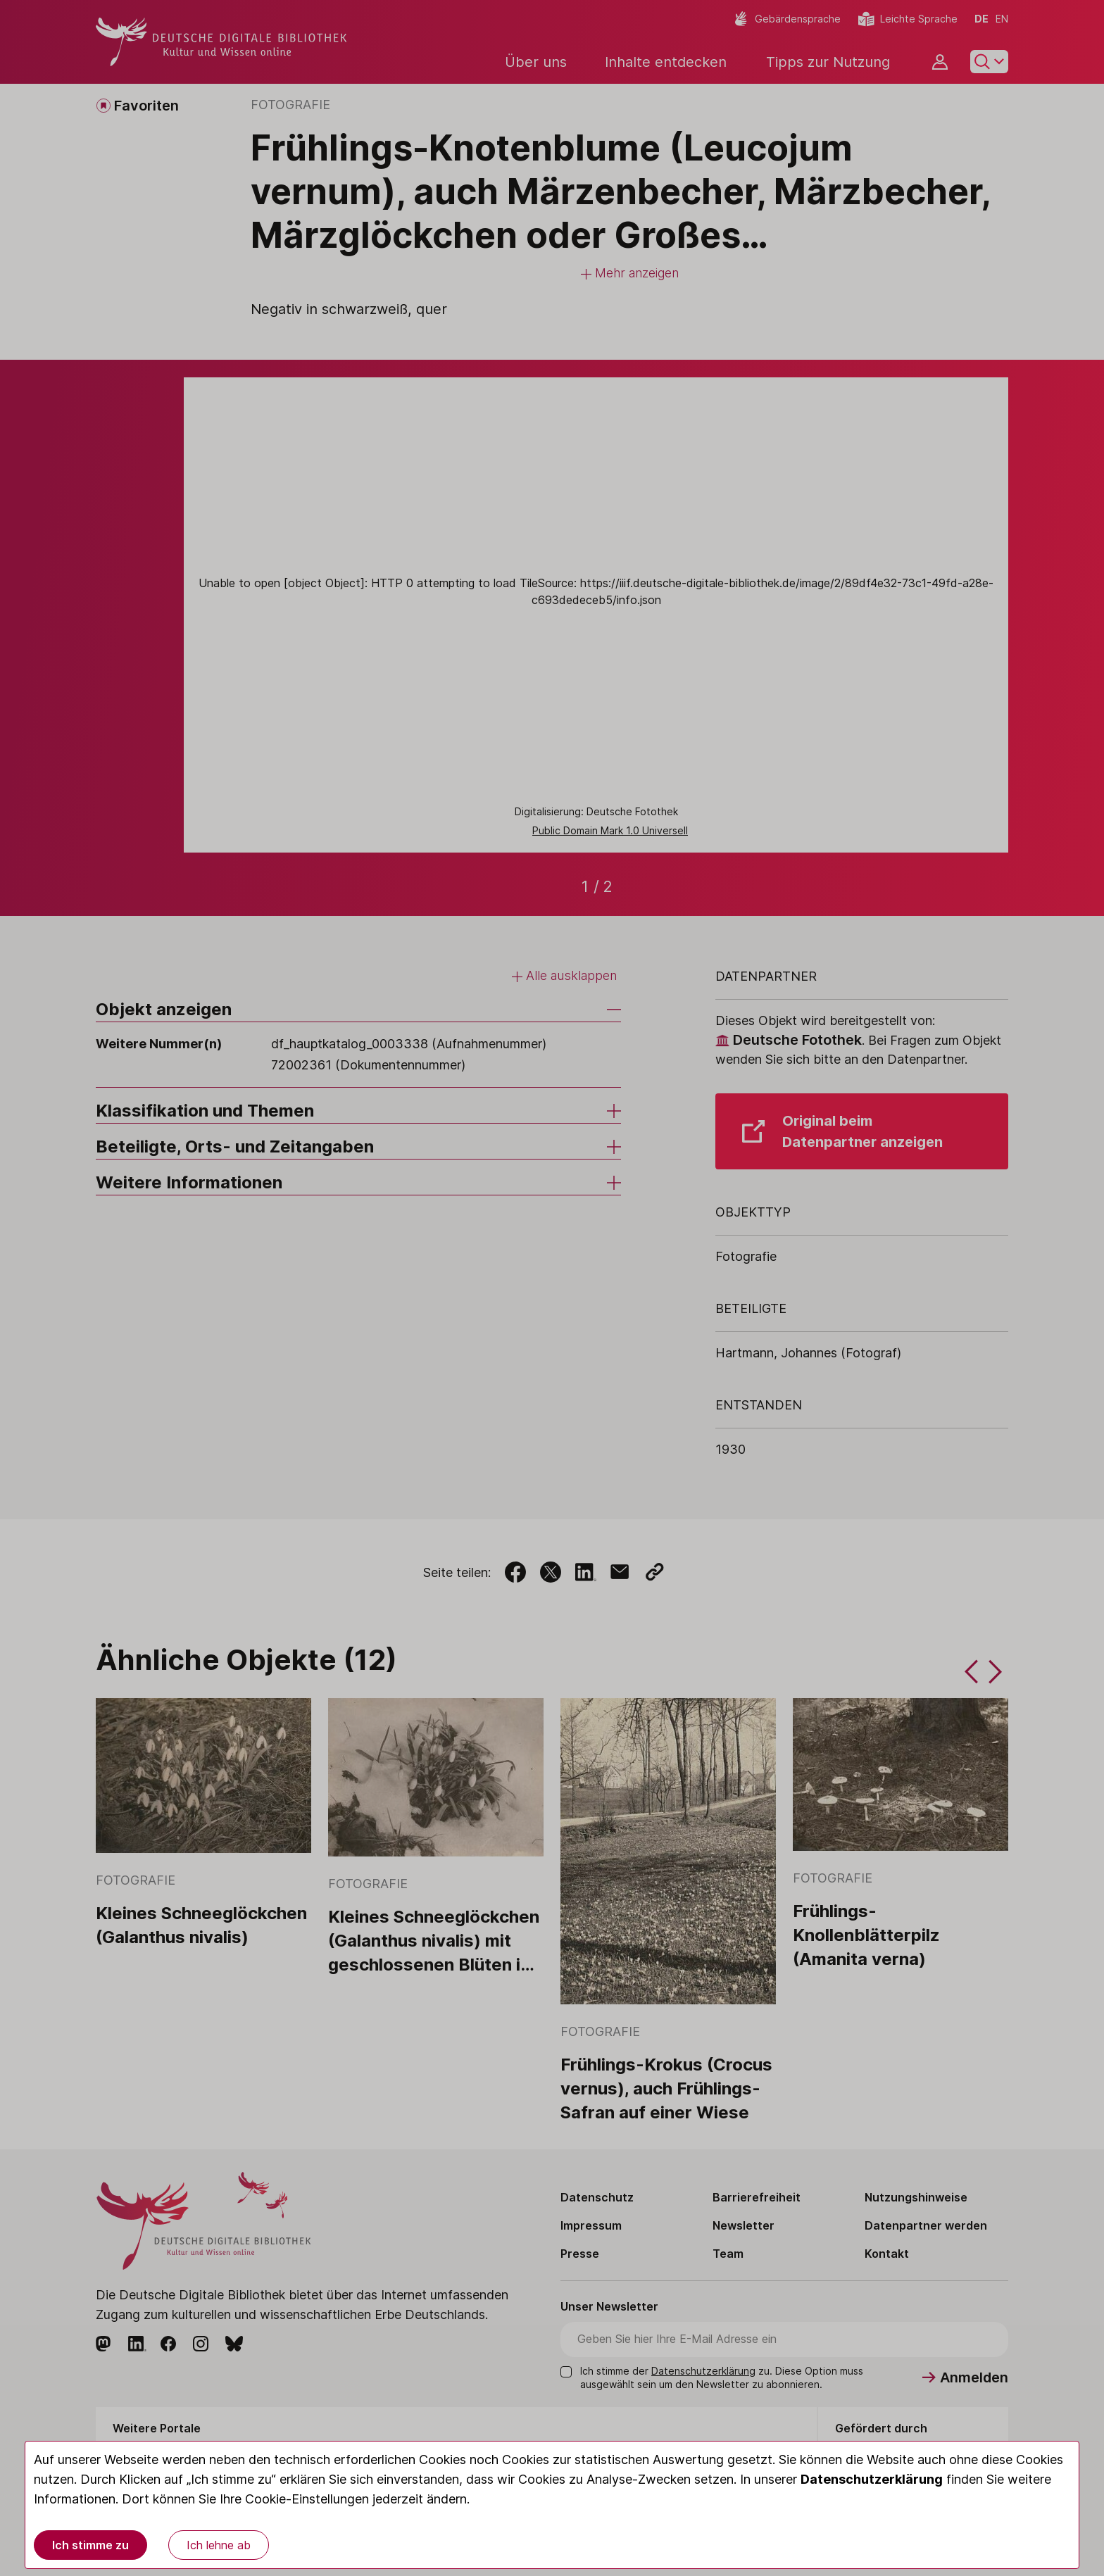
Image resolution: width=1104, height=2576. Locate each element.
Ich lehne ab (219, 2545)
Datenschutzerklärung (872, 2479)
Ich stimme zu (90, 2545)
